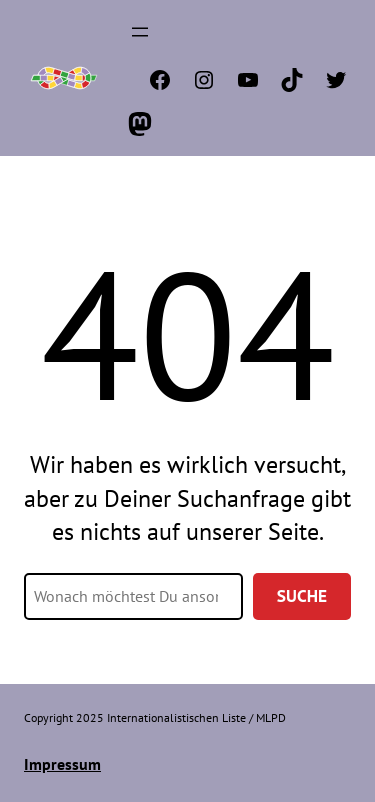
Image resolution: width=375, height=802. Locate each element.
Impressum (62, 764)
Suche (302, 596)
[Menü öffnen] (140, 32)
